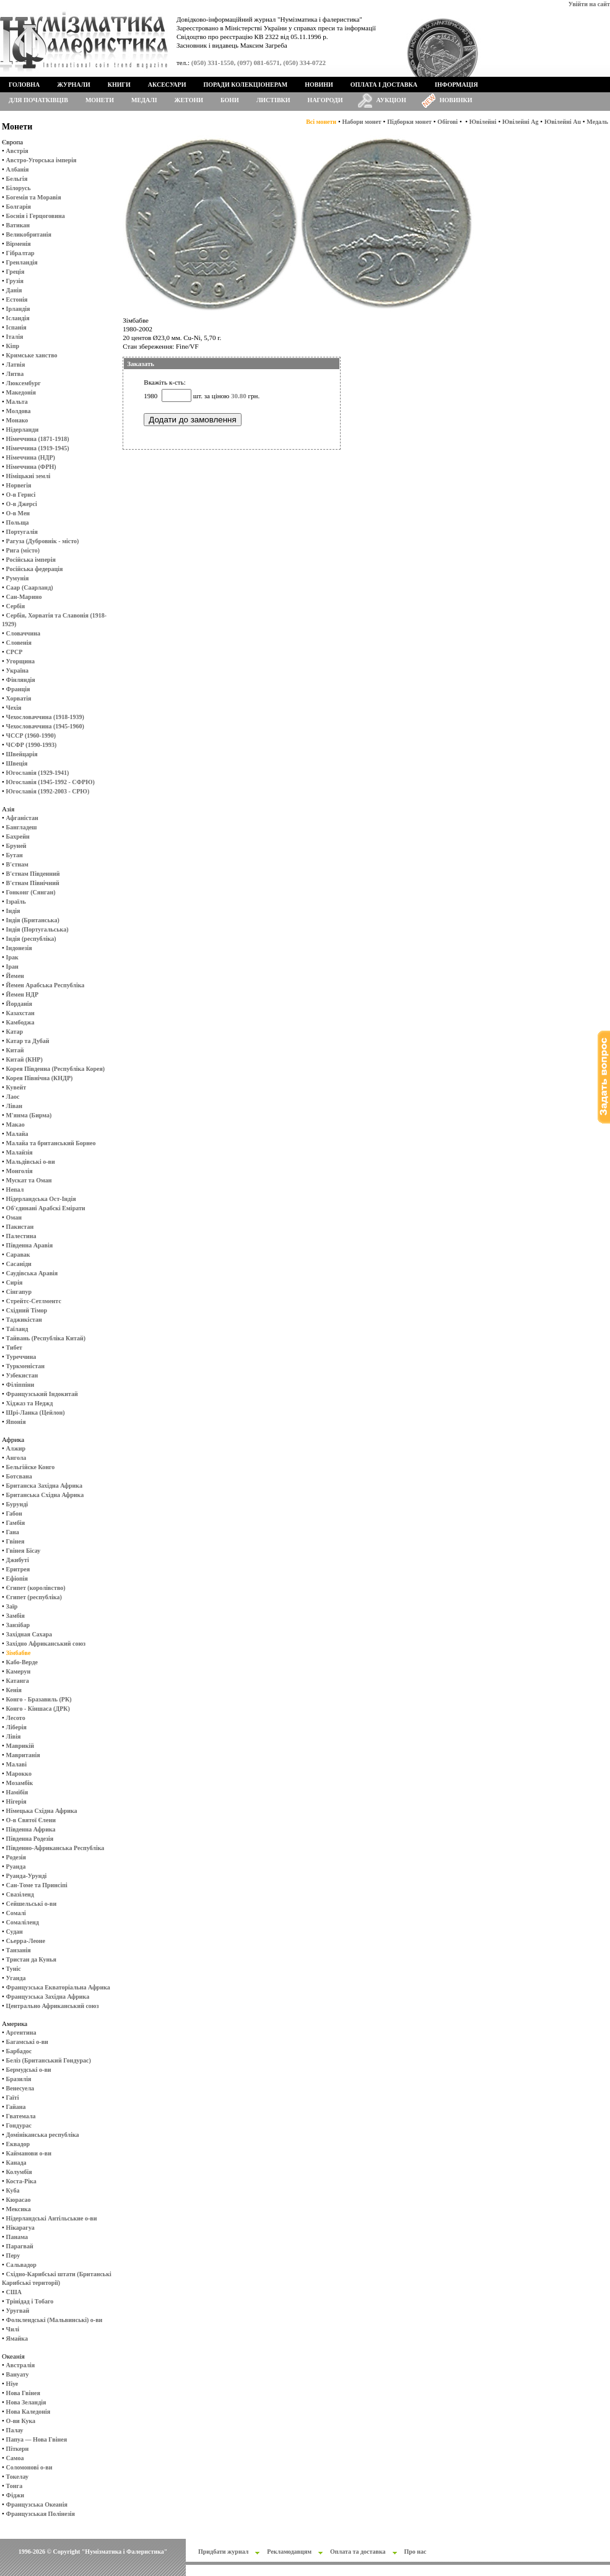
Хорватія (19, 698)
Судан (14, 1931)
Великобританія (28, 234)
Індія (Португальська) (37, 929)
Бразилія (19, 2079)
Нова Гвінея (23, 2393)
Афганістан (22, 817)
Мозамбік (19, 1782)
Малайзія (19, 1152)
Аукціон (391, 100)
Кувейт (16, 1087)
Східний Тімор (27, 1310)
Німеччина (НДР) (30, 457)
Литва (15, 373)
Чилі (13, 2329)
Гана (12, 1532)
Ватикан (18, 225)
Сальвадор (21, 2264)
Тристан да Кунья (31, 1959)
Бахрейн (18, 836)
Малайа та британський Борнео (51, 1143)
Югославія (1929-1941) (37, 772)
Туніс (13, 1968)
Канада (16, 2162)
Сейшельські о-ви (31, 1903)
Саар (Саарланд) (29, 587)
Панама (17, 2236)
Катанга (17, 1680)
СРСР (14, 651)
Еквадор (18, 2144)
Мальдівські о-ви (30, 1161)
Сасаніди (19, 1263)
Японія (16, 1421)
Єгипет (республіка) (34, 1597)
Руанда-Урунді (26, 1875)
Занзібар (18, 1625)
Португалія (22, 531)
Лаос (13, 1096)
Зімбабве (18, 1652)
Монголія (19, 1171)
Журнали (73, 84)
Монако (17, 420)
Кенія (14, 1690)
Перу (13, 2255)
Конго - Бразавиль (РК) (39, 1699)
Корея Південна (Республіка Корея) (55, 1068)
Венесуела (20, 2088)
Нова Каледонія (28, 2411)
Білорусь (18, 188)
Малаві (16, 1764)
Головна (24, 84)
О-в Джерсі (21, 503)
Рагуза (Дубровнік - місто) (42, 541)
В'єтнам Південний (33, 873)
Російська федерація (34, 568)
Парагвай (19, 2246)
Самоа (15, 2458)
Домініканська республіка (42, 2134)
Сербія (15, 606)
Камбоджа (20, 1022)
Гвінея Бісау (23, 1550)
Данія (14, 290)
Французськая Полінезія (40, 2513)
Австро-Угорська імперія (41, 160)
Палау (15, 2430)
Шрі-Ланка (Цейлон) (35, 1412)
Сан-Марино (24, 596)
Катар (14, 1031)
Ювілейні (483, 121)
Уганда (16, 1978)
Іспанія (16, 327)
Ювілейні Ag (520, 121)
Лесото (15, 1717)
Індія (13, 910)
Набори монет (361, 121)
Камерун (18, 1671)
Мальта (17, 401)
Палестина (21, 1236)
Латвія (15, 364)
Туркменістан (25, 1366)
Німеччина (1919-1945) (37, 448)
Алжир (15, 1448)
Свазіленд (20, 1894)
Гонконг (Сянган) (31, 892)
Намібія (17, 1792)
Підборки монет (409, 121)
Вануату (17, 2374)
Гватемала (21, 2116)
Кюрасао (18, 2199)
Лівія (13, 1736)
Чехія (14, 707)
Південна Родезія (30, 1838)
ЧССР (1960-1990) (31, 735)
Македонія (21, 392)
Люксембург (23, 383)
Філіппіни (20, 1384)
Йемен (15, 975)
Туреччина (21, 1356)
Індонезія (19, 948)
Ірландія (18, 308)
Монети (99, 100)
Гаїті (12, 2097)
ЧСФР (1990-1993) (31, 744)
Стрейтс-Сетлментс (33, 1301)
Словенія (19, 642)
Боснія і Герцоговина (35, 215)
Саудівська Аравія (32, 1273)
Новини (319, 84)
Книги (119, 84)
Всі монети (321, 121)
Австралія (20, 2365)
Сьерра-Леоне (25, 1940)
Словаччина (23, 633)
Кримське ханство (32, 355)
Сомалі (16, 1913)
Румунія (17, 578)
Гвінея (15, 1541)
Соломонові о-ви (29, 2467)
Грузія (15, 280)
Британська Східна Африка (45, 1494)
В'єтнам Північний (32, 883)
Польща (17, 522)
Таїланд (17, 1328)
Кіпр (12, 346)
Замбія (15, 1615)
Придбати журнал (223, 2551)
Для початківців (38, 100)
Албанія (17, 169)
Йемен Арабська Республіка (45, 985)
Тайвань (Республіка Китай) (45, 1338)
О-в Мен (18, 513)
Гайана (16, 2106)
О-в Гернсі (21, 494)
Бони (229, 100)
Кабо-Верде (22, 1662)
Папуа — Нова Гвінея (36, 2439)
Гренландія (22, 262)
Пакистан (20, 1226)
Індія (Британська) (32, 920)
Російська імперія (31, 559)
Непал (15, 1189)
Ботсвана (19, 1476)
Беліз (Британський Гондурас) (48, 2060)
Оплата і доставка (384, 84)
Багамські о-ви (27, 2041)
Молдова (18, 411)
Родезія (16, 1857)
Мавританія (23, 1755)
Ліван (14, 1105)
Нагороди (325, 100)
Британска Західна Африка (44, 1485)
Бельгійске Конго (30, 1467)
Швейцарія (22, 754)
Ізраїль (16, 901)
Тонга (14, 2485)
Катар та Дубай (28, 1040)
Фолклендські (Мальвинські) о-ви (54, 2319)
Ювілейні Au (562, 121)
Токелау (17, 2476)
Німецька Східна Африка (41, 1810)
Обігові (447, 121)
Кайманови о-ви (28, 2153)
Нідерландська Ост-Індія (41, 1198)
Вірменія (18, 243)
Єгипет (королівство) (36, 1587)
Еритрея (18, 1569)
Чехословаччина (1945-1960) (45, 726)
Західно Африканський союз (45, 1643)
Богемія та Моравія (33, 197)
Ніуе (12, 2383)
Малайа (17, 1133)
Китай (15, 1050)
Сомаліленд (22, 1922)
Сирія (14, 1282)
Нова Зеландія (26, 2402)
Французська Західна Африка (48, 1996)
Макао (15, 1124)
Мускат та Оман (29, 1180)
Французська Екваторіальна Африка (58, 1987)
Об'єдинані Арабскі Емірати (45, 1208)
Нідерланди (22, 429)
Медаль (597, 121)
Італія (15, 336)
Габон (14, 1513)
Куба (13, 2190)
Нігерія (16, 1801)
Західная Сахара (29, 1634)
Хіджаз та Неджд (29, 1403)
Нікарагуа (20, 2227)
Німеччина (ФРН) (31, 466)
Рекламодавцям (289, 2551)
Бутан (14, 855)
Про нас (415, 2551)
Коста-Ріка (21, 2181)
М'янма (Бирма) (29, 1115)
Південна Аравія (29, 1245)
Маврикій (20, 1745)
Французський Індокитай (42, 1394)
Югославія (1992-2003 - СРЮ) (48, 791)
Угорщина (20, 661)
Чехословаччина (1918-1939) (45, 717)
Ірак (12, 957)
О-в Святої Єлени (31, 1820)
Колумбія (19, 2171)
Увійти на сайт (589, 4)
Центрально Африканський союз (52, 2005)
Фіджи (15, 2495)
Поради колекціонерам (245, 84)
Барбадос (19, 2051)
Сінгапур (19, 1291)
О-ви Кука (20, 2420)
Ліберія (16, 1727)
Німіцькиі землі (28, 476)
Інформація (456, 84)
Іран (12, 966)
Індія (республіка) (31, 938)
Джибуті (17, 1560)
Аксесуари (167, 84)
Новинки (456, 100)
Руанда (16, 1866)
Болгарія (18, 206)
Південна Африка (31, 1829)
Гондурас (19, 2125)
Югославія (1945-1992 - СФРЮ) (50, 782)
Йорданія (19, 1003)
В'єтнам (17, 864)
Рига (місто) (23, 550)
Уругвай (18, 2310)
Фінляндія (20, 679)
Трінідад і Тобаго (30, 2301)
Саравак (18, 1254)
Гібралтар (20, 253)
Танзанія (18, 1950)
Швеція (17, 763)
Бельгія (17, 178)
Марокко (19, 1773)
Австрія (17, 150)
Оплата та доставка (358, 2551)
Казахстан (20, 1013)
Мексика (18, 2209)
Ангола (16, 1457)
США (14, 2292)
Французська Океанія (37, 2504)
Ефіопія (17, 1578)
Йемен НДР (22, 994)
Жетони (189, 100)
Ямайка (17, 2338)
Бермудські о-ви (28, 2069)
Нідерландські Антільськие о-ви (51, 2218)
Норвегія (19, 485)
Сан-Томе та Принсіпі (37, 1885)
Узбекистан (22, 1375)
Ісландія (18, 318)
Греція (15, 271)
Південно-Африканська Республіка (55, 1848)
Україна (17, 670)
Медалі (144, 100)
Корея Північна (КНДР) (39, 1078)
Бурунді (17, 1504)
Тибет (14, 1347)
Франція (18, 689)
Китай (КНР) (24, 1059)
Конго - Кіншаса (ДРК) (38, 1708)
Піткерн (17, 2448)
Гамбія (15, 1522)
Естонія (17, 299)
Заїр (12, 1606)
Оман (14, 1217)
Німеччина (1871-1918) (37, 438)
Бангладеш (21, 827)
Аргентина (21, 2032)
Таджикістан (24, 1319)
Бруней (16, 845)
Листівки (273, 100)
